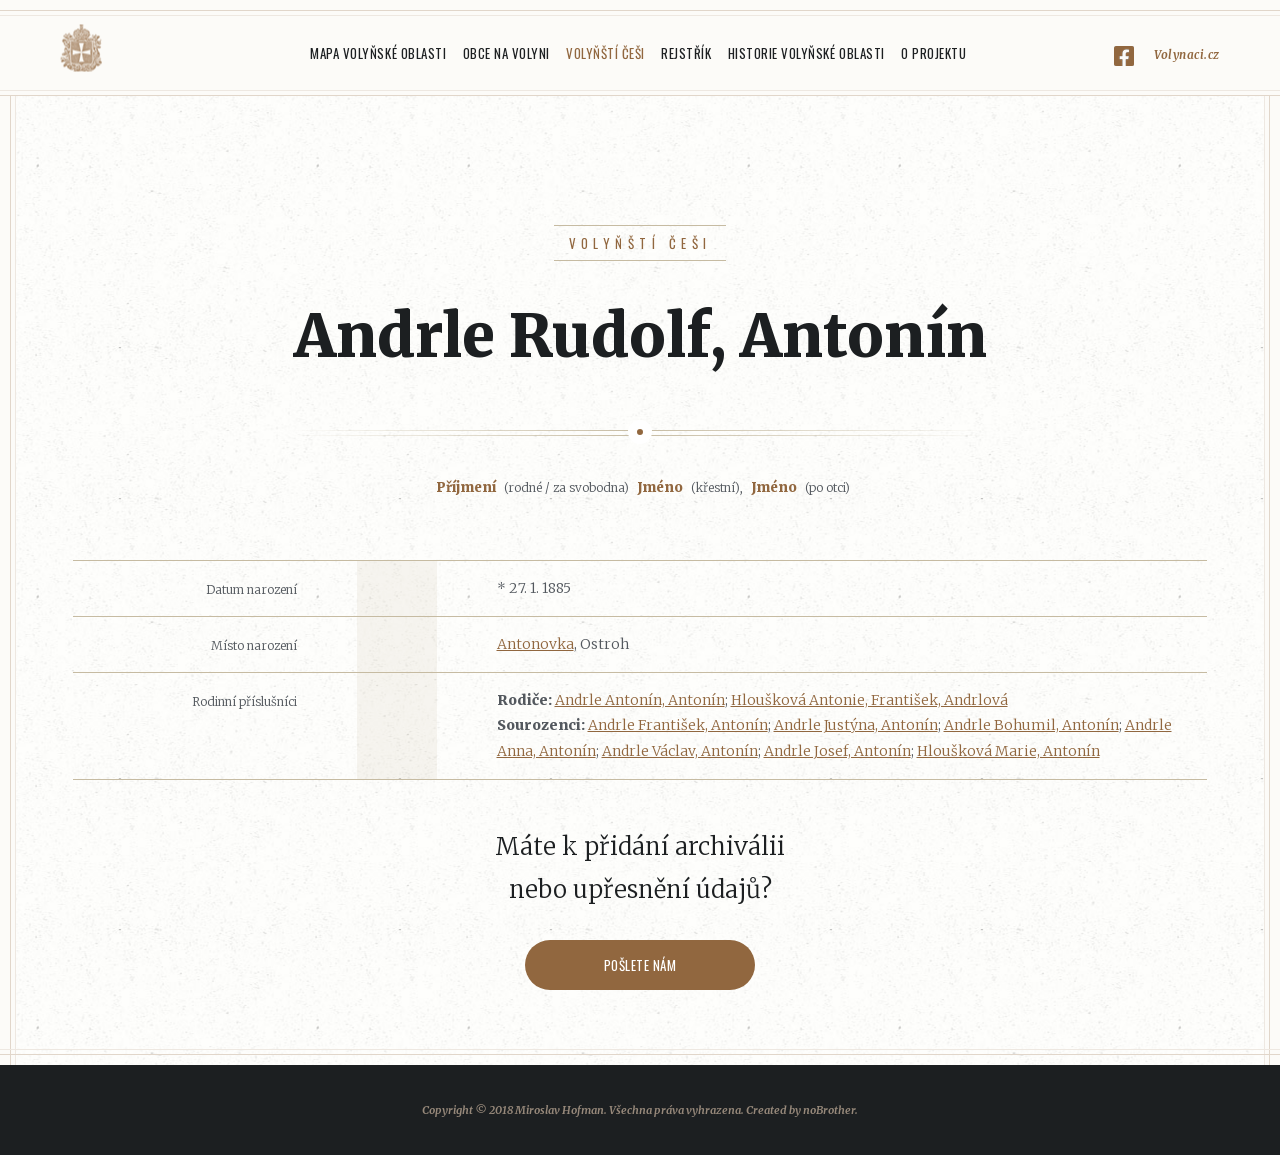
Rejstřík (686, 53)
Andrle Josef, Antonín (837, 751)
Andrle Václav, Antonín (680, 751)
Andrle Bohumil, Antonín (1031, 725)
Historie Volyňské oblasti (806, 53)
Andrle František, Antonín (678, 725)
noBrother (829, 1110)
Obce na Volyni (506, 53)
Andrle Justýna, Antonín (856, 725)
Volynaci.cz (1187, 54)
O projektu (933, 53)
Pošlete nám (640, 965)
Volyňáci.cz (81, 48)
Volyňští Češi (605, 53)
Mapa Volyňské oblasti (378, 53)
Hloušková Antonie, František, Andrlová (869, 700)
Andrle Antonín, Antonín (640, 700)
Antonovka (535, 644)
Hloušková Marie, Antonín (1008, 751)
